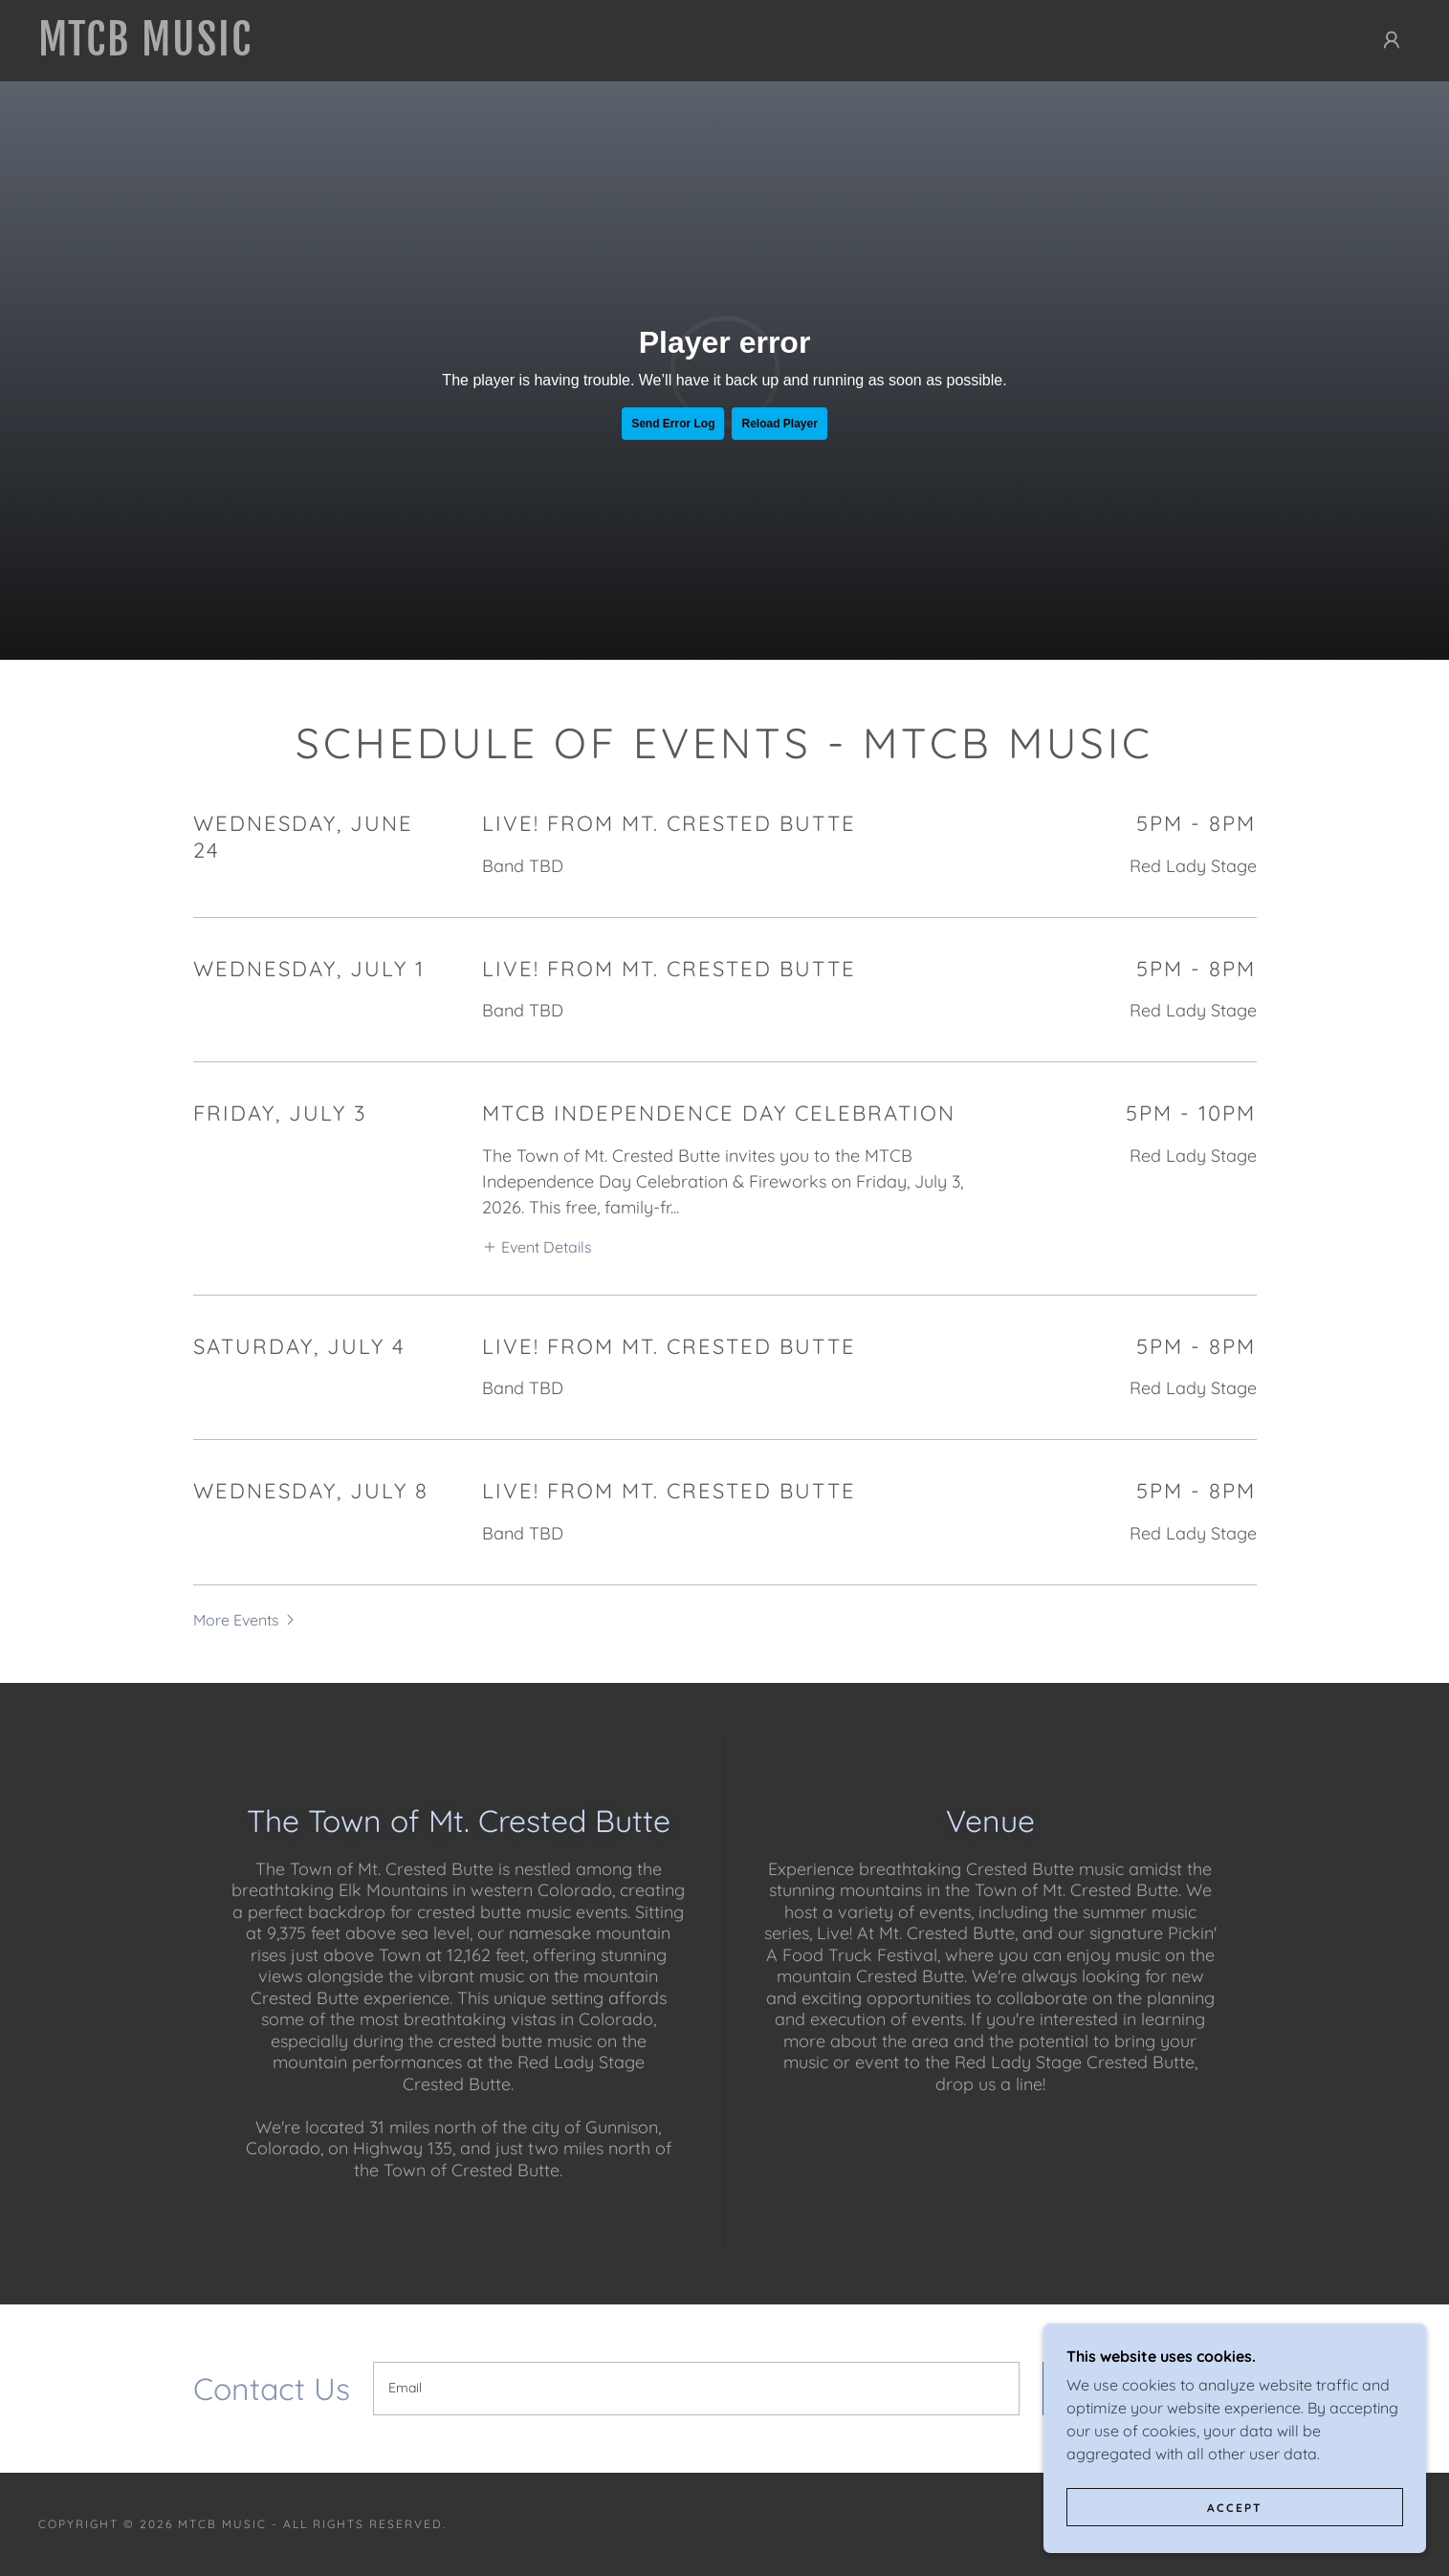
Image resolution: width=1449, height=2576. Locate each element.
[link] (366, 49)
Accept (1234, 2507)
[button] (1391, 40)
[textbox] (696, 2388)
